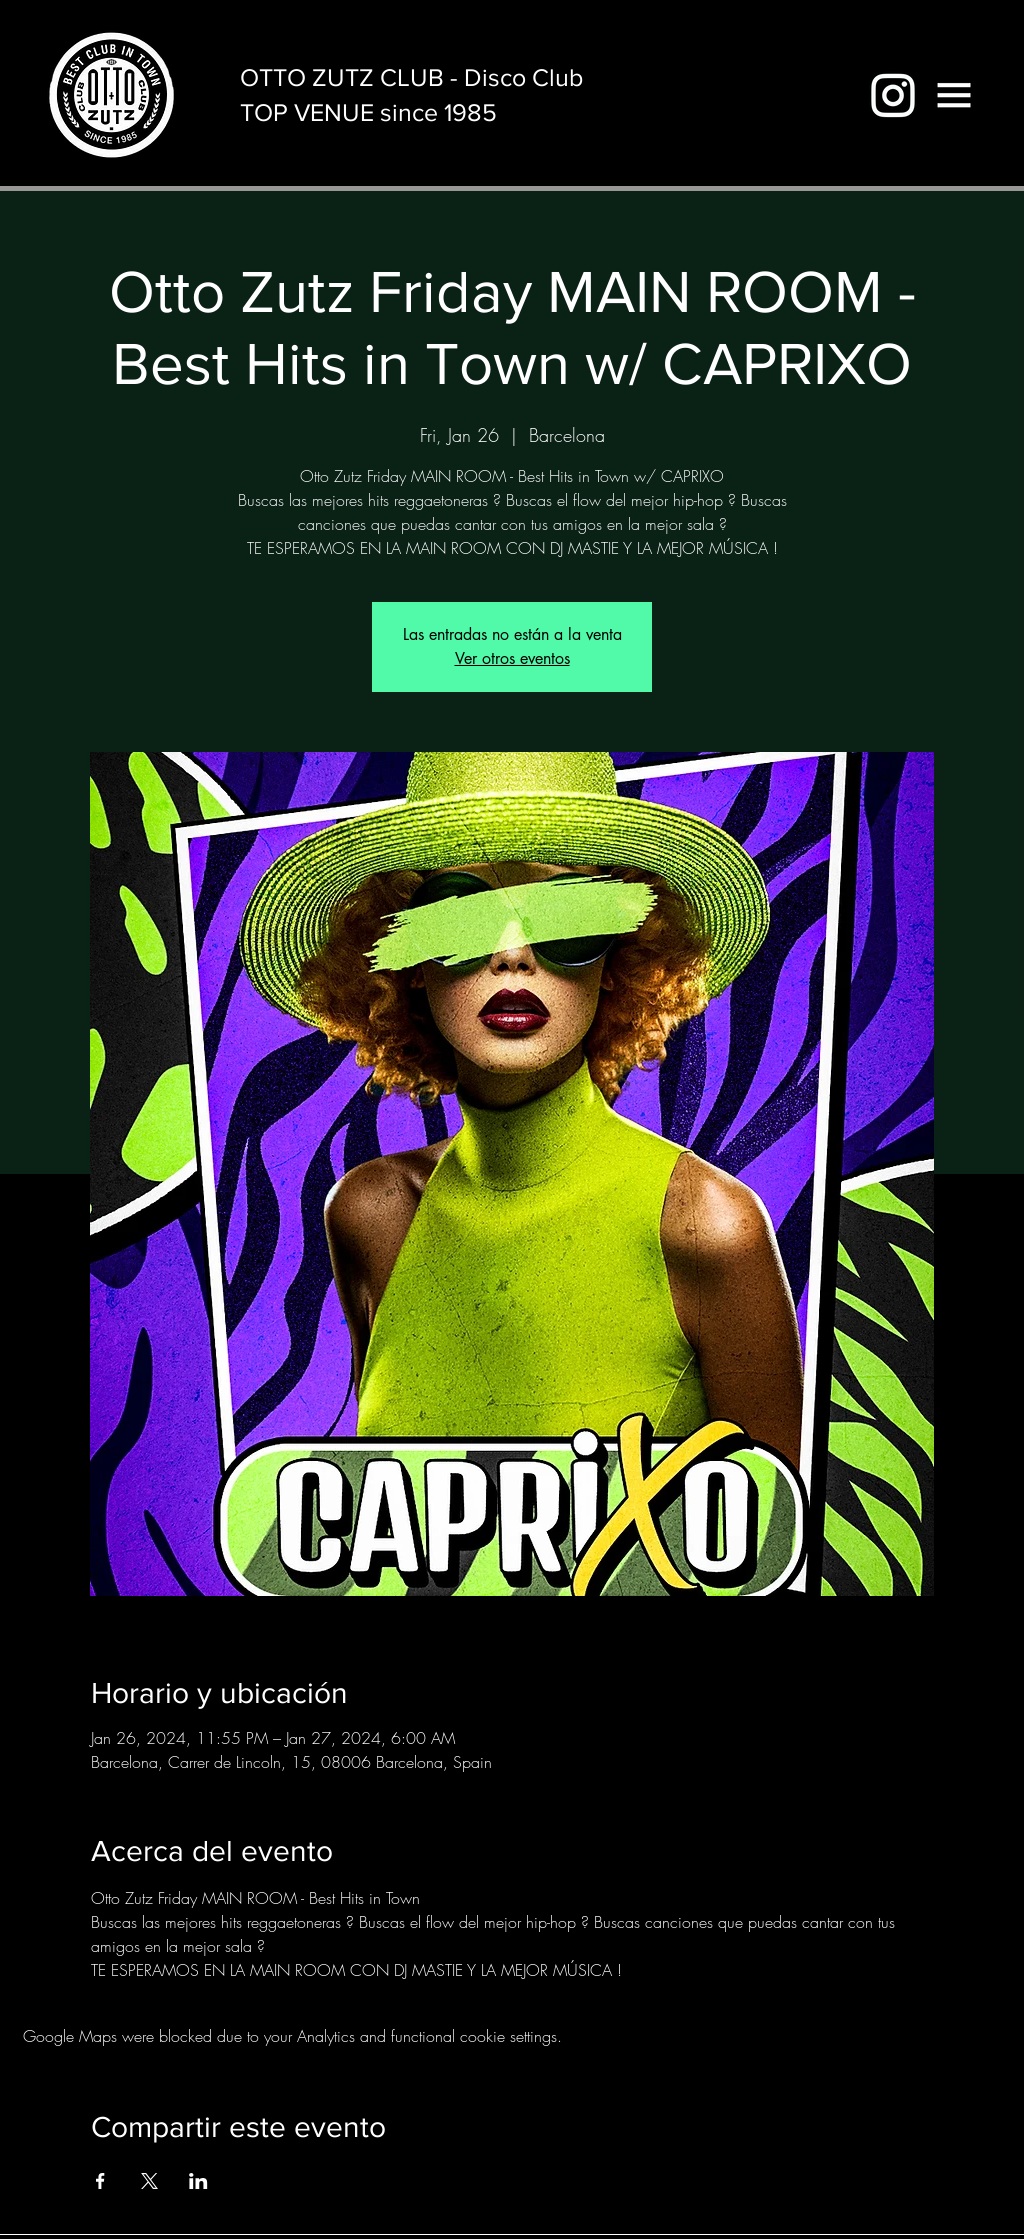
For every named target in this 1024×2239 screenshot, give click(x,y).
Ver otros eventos (512, 658)
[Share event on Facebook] (100, 2181)
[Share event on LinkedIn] (198, 2181)
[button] (954, 95)
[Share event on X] (149, 2181)
